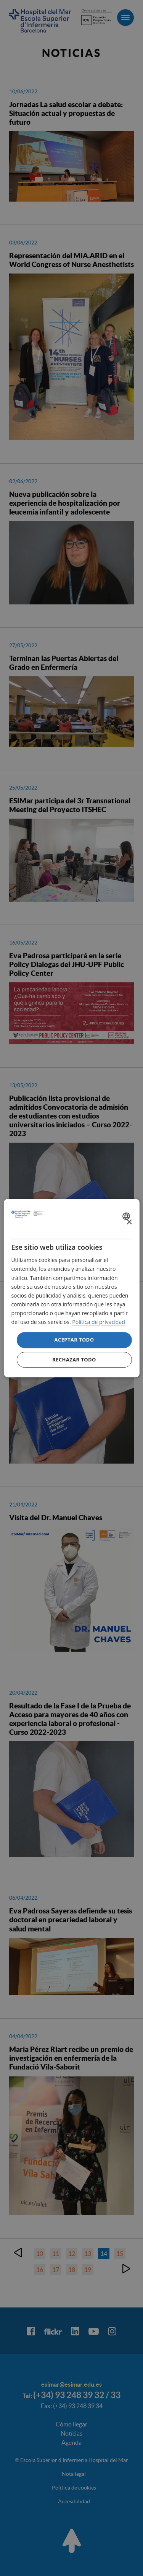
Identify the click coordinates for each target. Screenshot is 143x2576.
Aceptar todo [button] (74, 1339)
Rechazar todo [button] (74, 1359)
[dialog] (71, 1288)
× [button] (129, 1222)
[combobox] (127, 1216)
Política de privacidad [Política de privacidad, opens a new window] (98, 1321)
